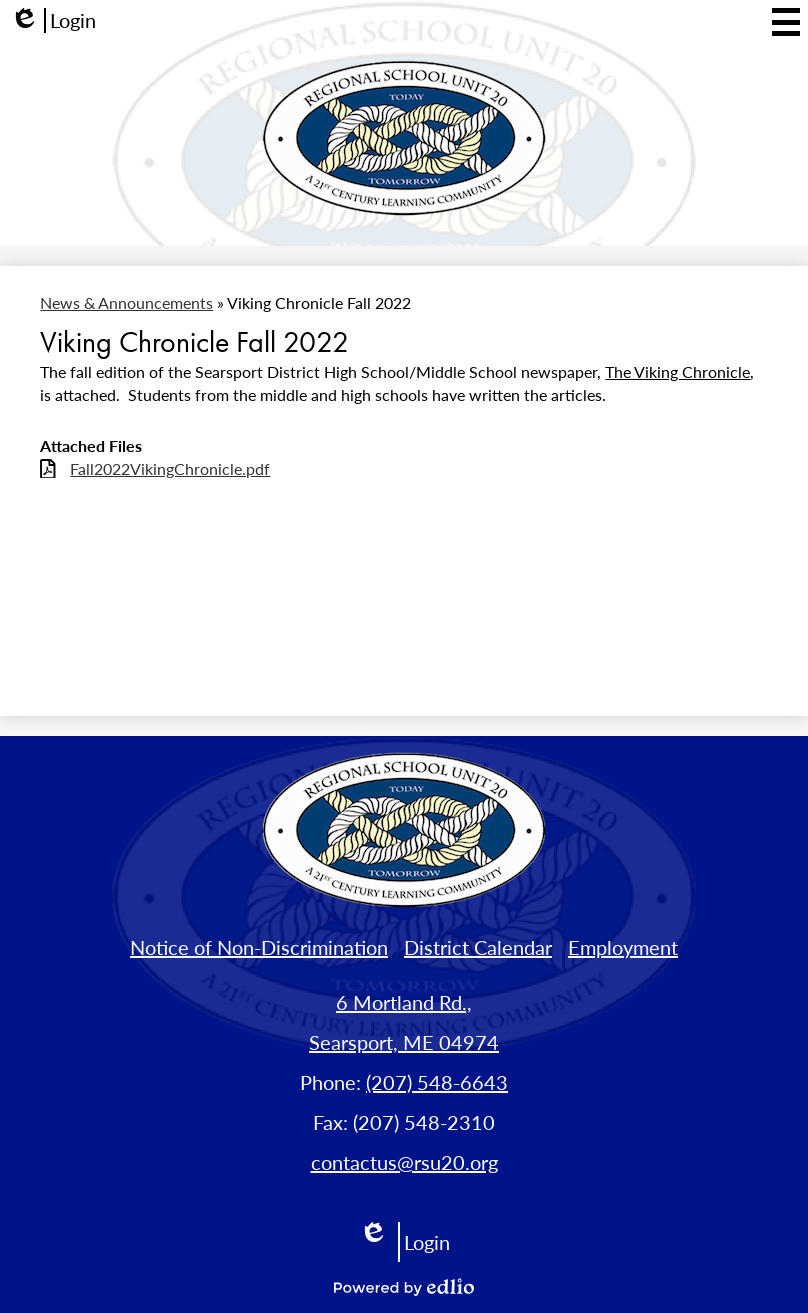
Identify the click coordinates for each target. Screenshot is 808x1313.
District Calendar (478, 947)
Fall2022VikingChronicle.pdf (170, 468)
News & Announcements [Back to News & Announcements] (126, 302)
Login (53, 20)
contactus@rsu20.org (404, 1162)
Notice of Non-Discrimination (259, 947)
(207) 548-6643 (437, 1082)
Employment (623, 947)
